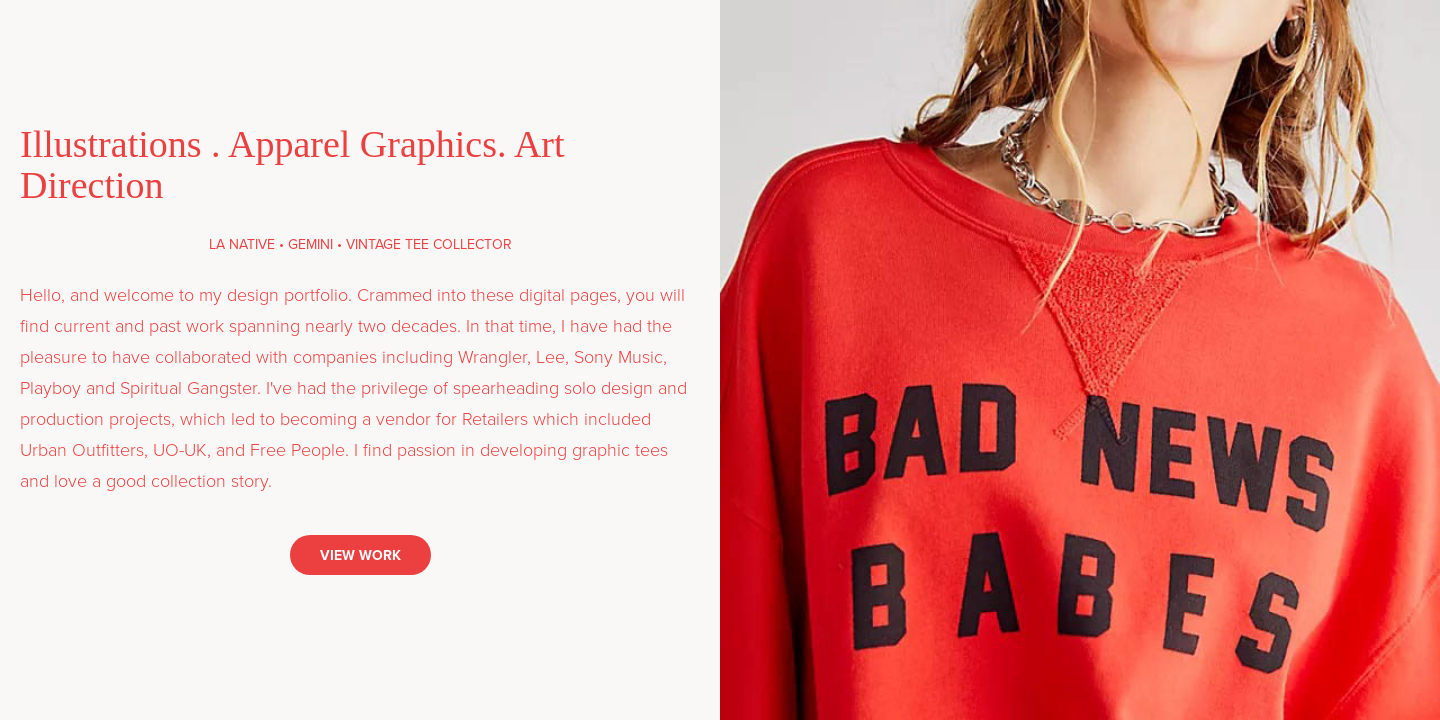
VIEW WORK (360, 555)
